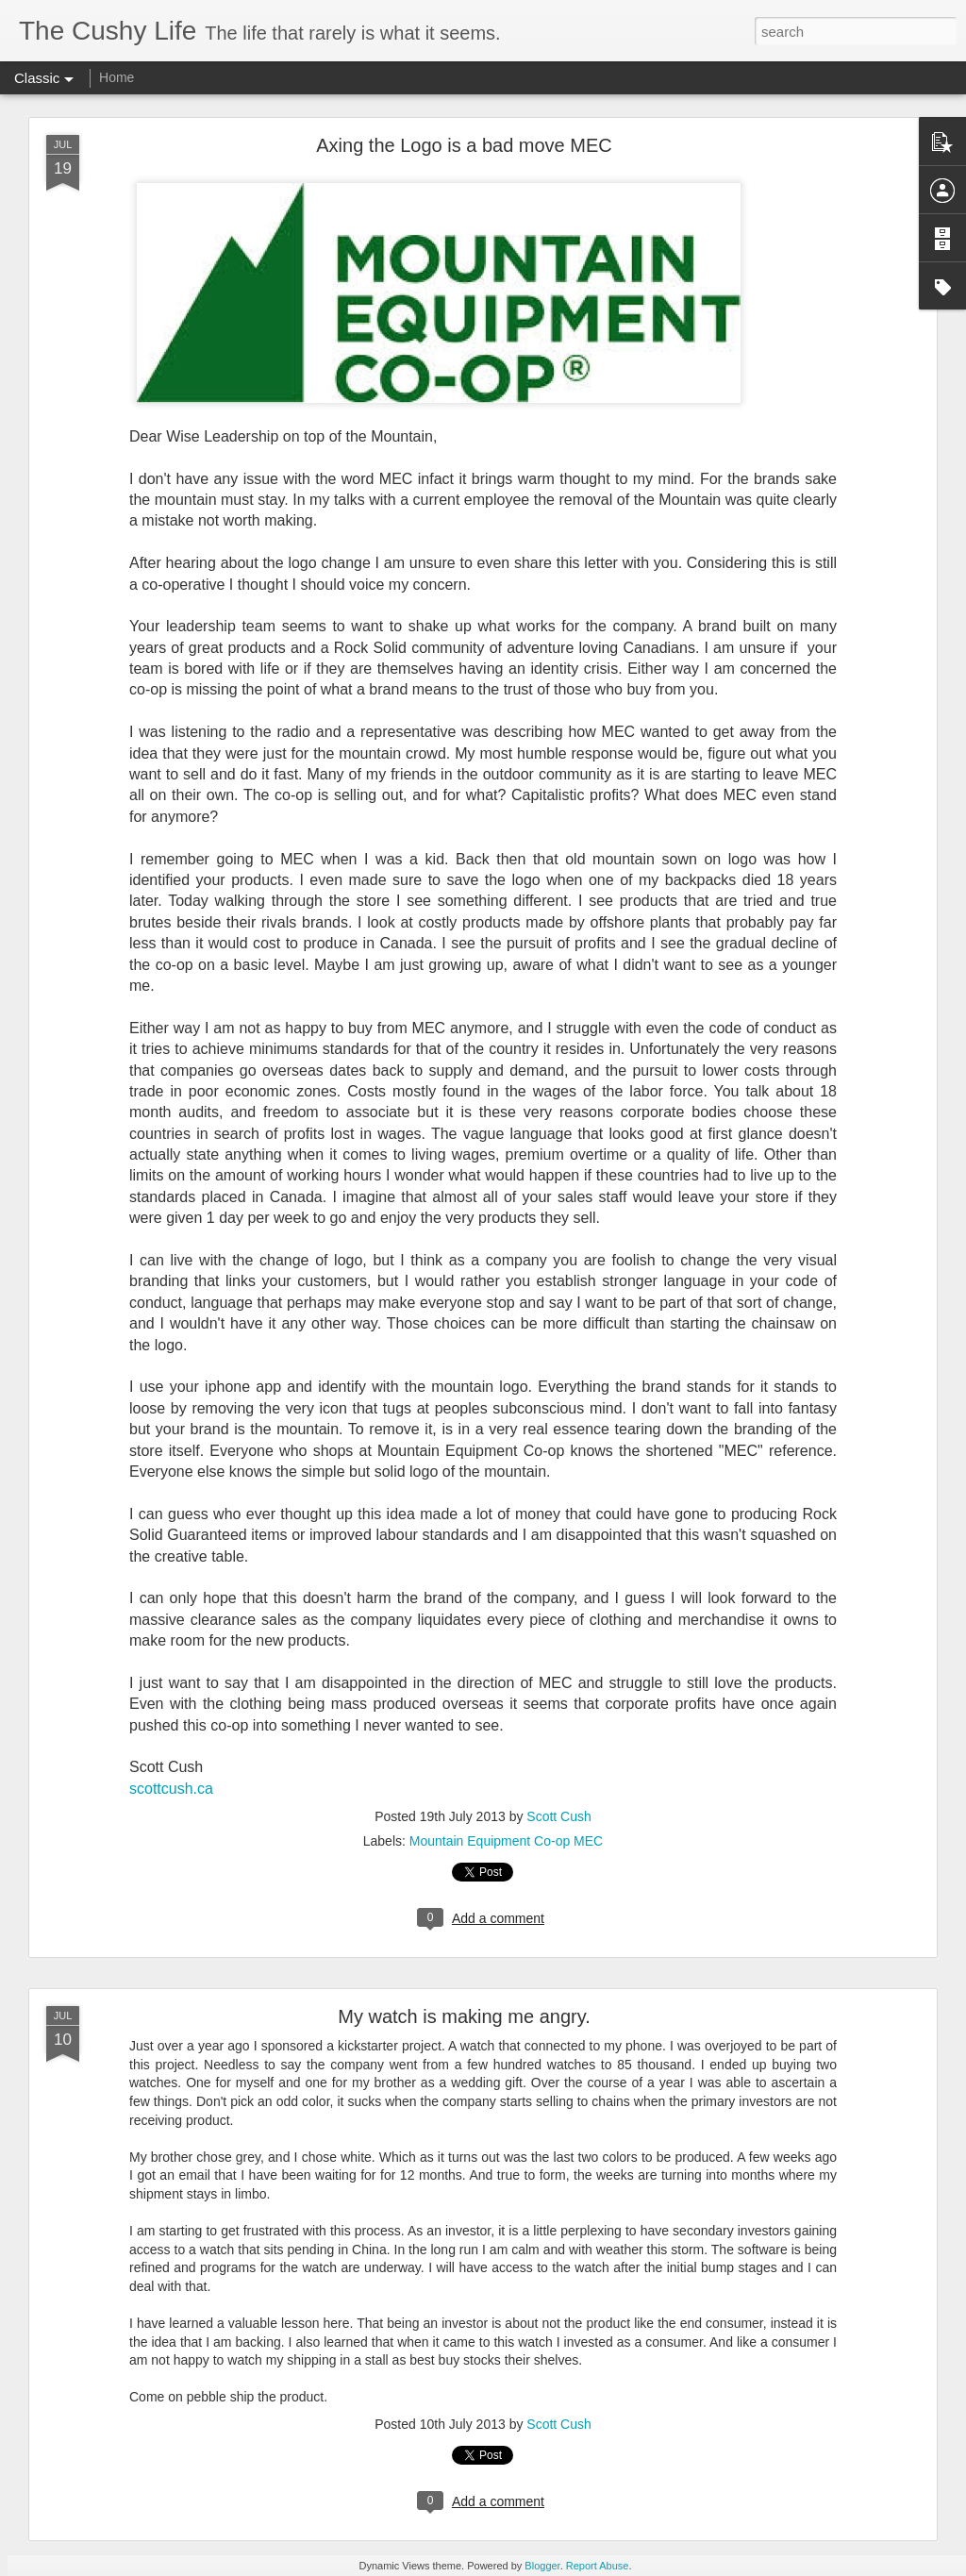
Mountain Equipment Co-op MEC (506, 1840)
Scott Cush (558, 1816)
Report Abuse (597, 2565)
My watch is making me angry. (464, 2016)
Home (116, 77)
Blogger (542, 2565)
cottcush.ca (175, 1789)
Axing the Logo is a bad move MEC (464, 145)
